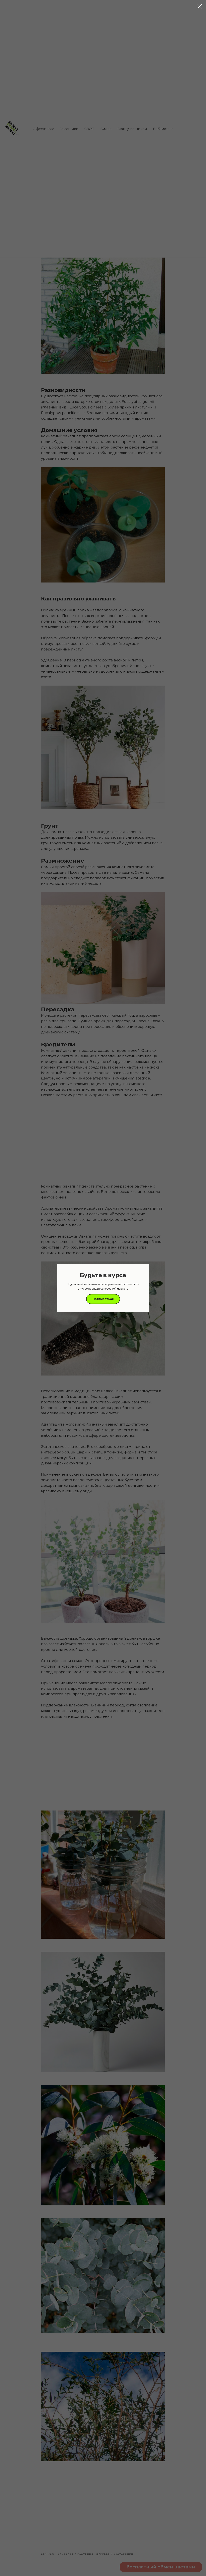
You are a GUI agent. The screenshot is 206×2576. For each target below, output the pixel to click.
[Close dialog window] (199, 6)
